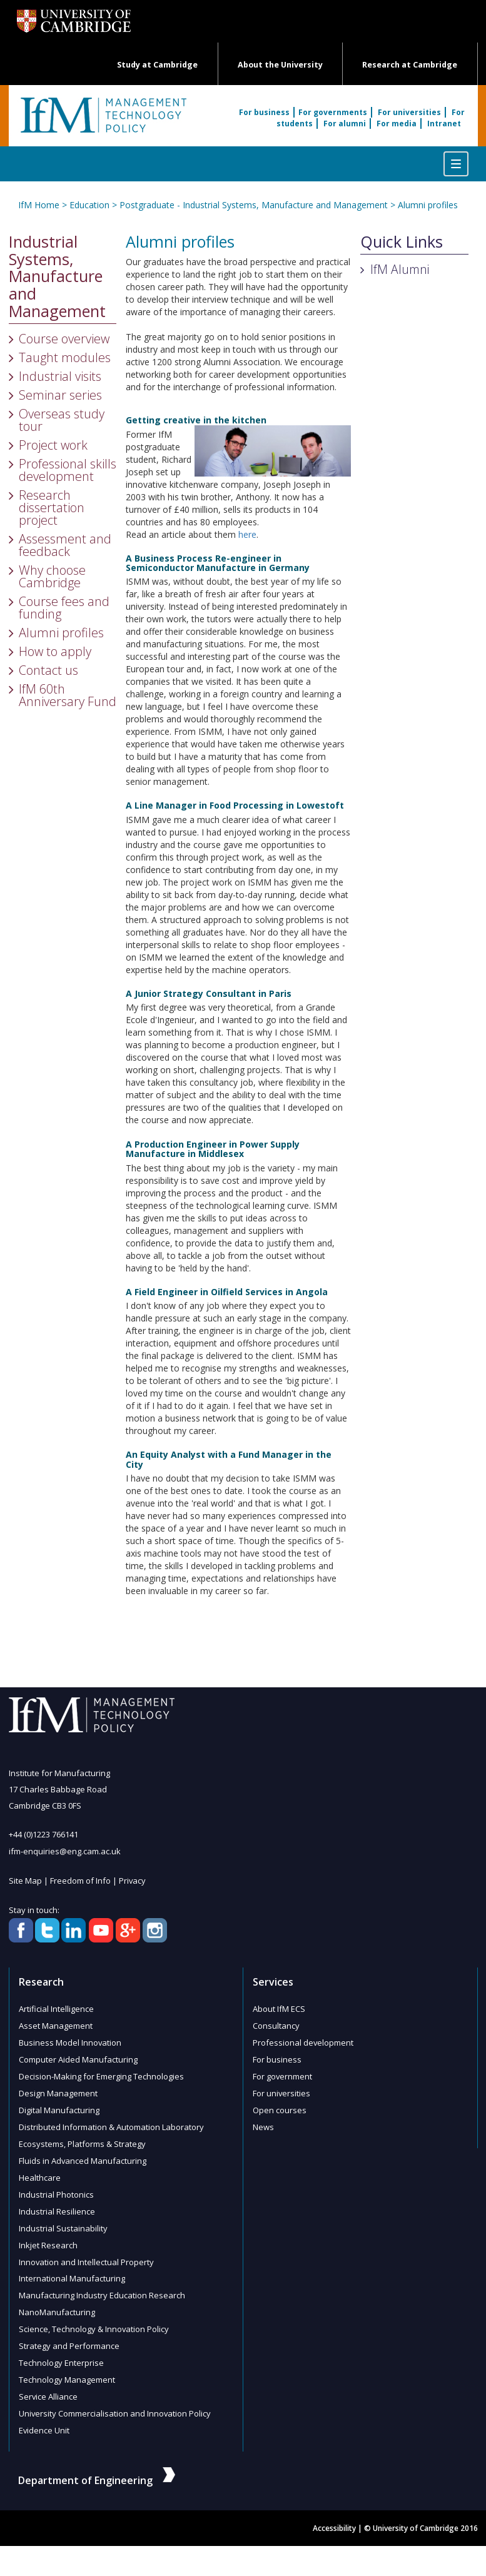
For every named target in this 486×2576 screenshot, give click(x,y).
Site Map (25, 1879)
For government (283, 2072)
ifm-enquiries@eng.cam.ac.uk (65, 1850)
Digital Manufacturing (59, 2104)
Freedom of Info (80, 1879)
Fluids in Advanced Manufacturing (83, 2153)
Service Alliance (48, 2381)
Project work (53, 445)
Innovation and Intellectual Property (86, 2250)
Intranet (444, 123)
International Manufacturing (72, 2267)
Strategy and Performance (69, 2332)
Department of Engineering (96, 2462)
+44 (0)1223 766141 (43, 1834)
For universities (409, 112)
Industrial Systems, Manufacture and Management (57, 276)
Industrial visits (60, 376)
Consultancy (276, 2023)
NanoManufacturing (57, 2299)
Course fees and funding (64, 607)
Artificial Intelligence (56, 2007)
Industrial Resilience (57, 2202)
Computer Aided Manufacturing (78, 2055)
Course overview (64, 338)
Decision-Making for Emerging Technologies (101, 2072)
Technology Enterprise (61, 2348)
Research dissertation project (51, 507)
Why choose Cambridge (52, 576)
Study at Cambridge (157, 64)
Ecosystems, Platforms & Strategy (82, 2137)
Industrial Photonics (56, 2185)
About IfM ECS (279, 2007)
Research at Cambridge (409, 64)
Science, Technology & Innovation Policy (94, 2315)
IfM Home (38, 205)
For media (397, 123)
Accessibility (334, 2510)
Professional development (303, 2039)
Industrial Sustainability (63, 2218)
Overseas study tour (61, 420)
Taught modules (65, 357)
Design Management (58, 2088)
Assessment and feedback (65, 545)
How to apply (55, 651)
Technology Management (67, 2364)
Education (89, 205)
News (263, 2120)
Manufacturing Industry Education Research (102, 2283)
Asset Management (56, 2023)
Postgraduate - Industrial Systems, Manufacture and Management (253, 205)
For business (264, 112)
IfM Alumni (399, 269)
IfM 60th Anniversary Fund (67, 695)
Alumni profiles (428, 205)
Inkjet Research (48, 2234)
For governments (332, 112)
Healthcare (40, 2169)
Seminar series (60, 394)
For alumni (344, 123)
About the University (280, 64)
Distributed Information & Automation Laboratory (111, 2120)
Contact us (48, 670)
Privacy (132, 1879)
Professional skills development (67, 470)
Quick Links (401, 242)
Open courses (279, 2104)
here (247, 534)
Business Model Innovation (70, 2039)
